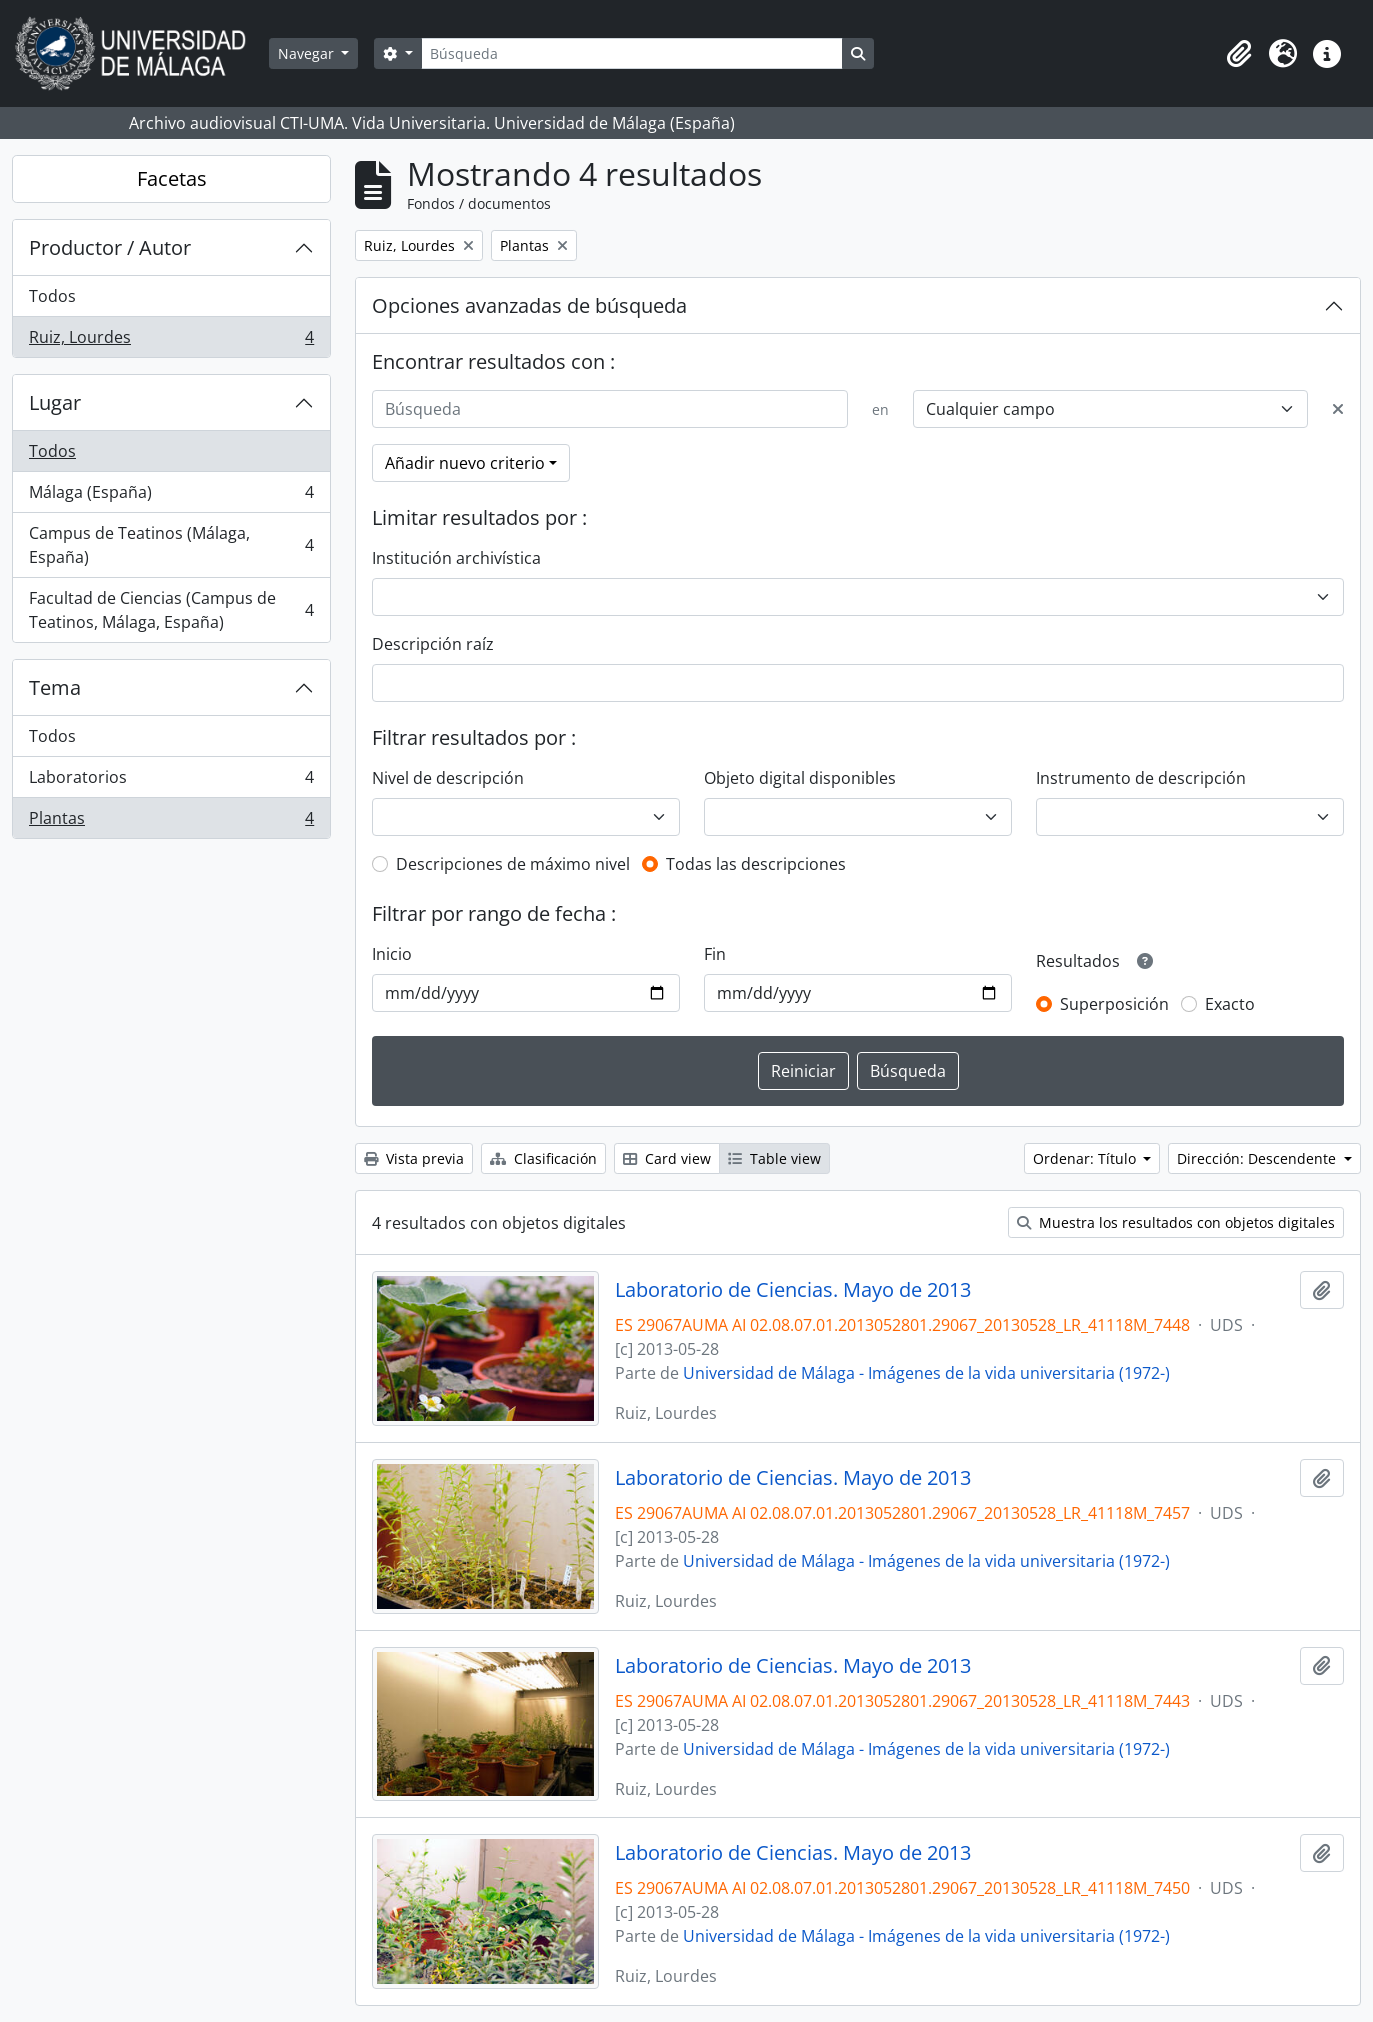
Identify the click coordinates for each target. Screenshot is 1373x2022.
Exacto (1230, 1004)
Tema (55, 687)
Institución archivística (456, 558)
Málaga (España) (171, 496)
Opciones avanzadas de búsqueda (529, 305)
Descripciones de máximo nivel (513, 864)
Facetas (172, 178)
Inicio (392, 954)
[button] (1239, 54)
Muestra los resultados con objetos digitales (1176, 1222)
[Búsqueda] (632, 53)
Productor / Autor (110, 247)
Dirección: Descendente (1258, 1158)
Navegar (308, 53)
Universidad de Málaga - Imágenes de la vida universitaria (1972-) (926, 1373)
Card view (667, 1158)
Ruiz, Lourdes (171, 341)
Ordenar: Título (1086, 1158)
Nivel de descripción (448, 778)
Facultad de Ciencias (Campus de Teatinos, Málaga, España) (171, 610)
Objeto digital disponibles (800, 778)
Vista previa (414, 1158)
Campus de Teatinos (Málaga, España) (171, 545)
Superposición (1114, 1004)
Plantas (171, 822)
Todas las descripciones (756, 864)
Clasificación (543, 1158)
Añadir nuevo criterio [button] (465, 463)
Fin (715, 954)
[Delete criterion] (1338, 409)
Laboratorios (171, 781)
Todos (52, 296)
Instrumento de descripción (1141, 778)
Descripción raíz (433, 644)
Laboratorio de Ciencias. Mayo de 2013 (793, 1290)
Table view (774, 1158)
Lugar (55, 402)
